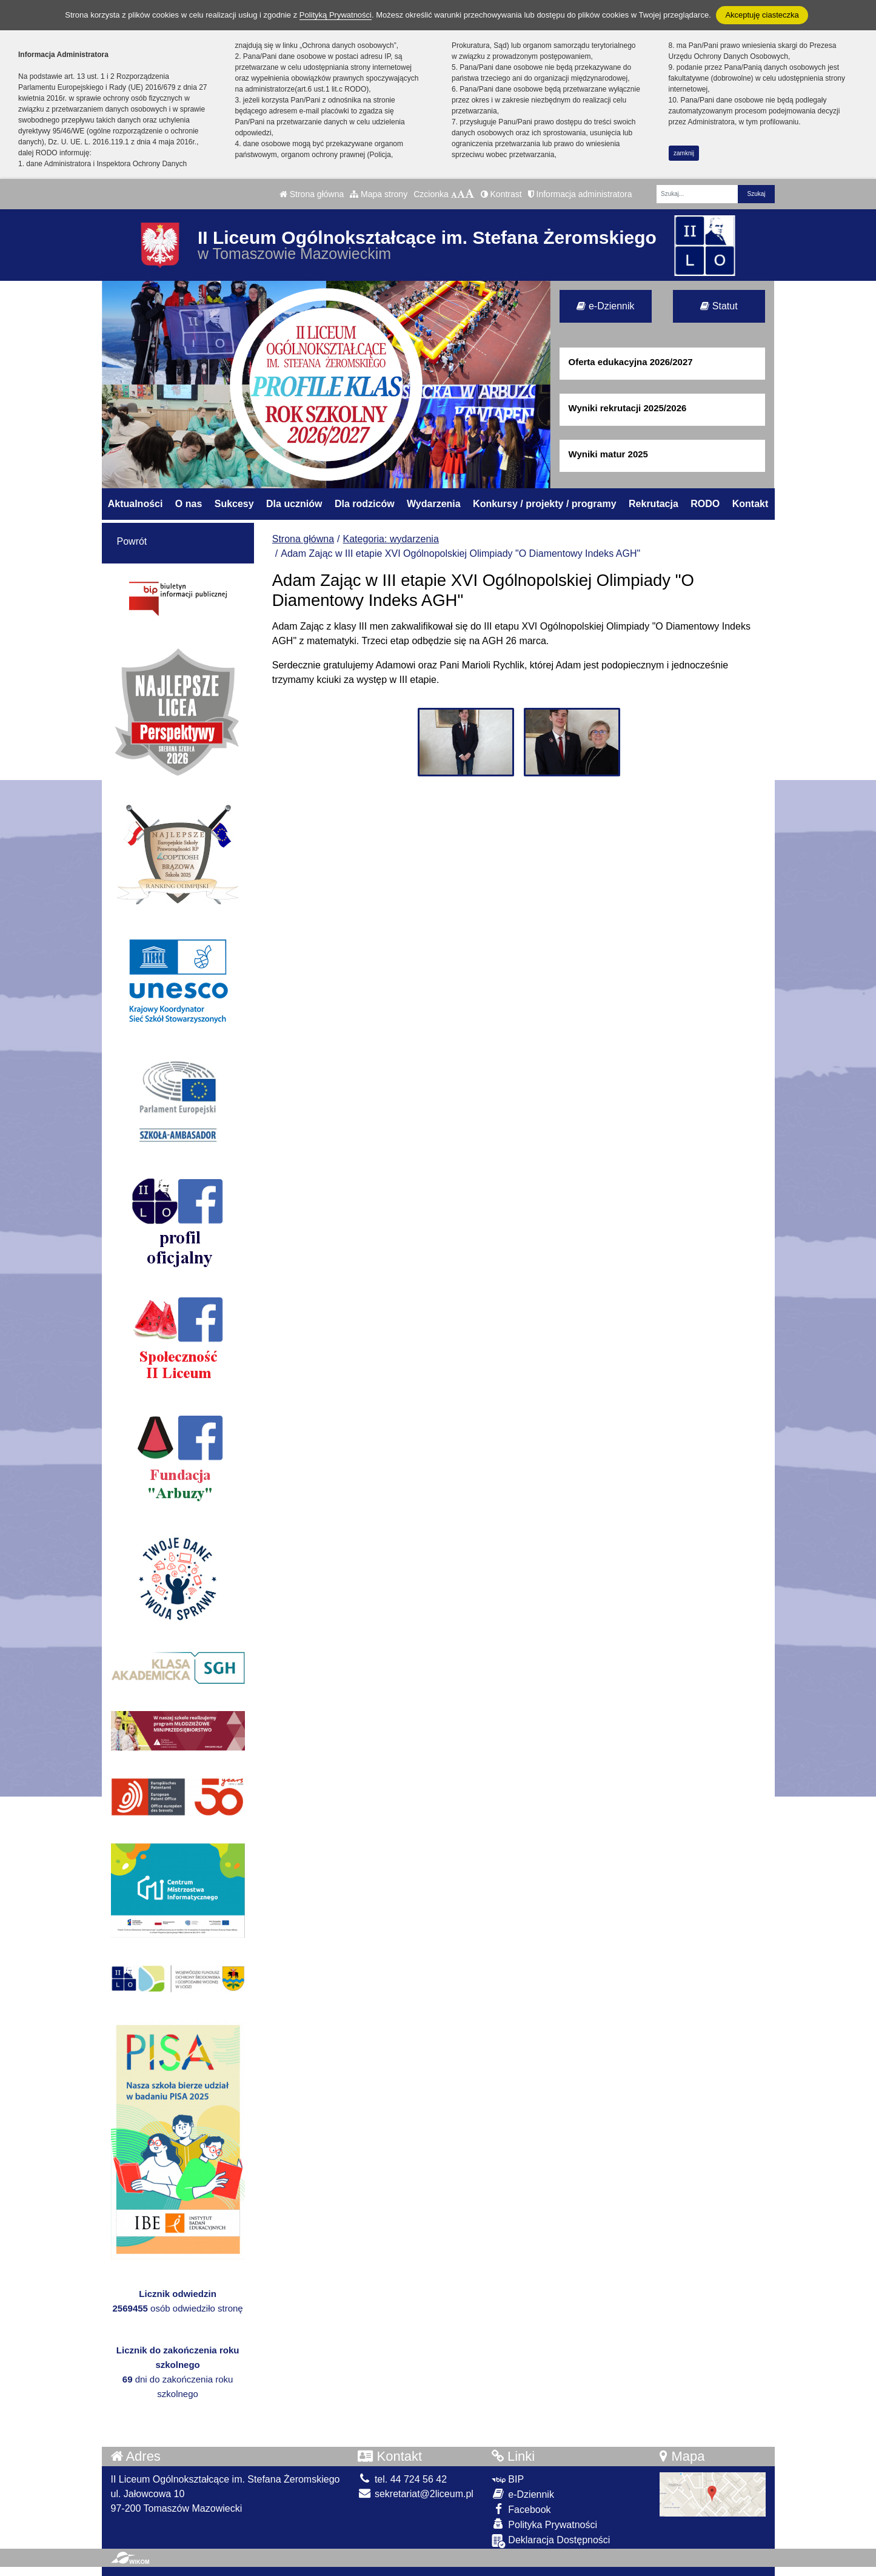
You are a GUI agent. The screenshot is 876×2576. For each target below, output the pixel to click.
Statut (718, 306)
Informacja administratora (580, 194)
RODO (705, 504)
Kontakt (750, 504)
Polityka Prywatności (544, 2524)
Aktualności (135, 504)
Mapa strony (378, 194)
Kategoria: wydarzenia (391, 539)
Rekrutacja (653, 504)
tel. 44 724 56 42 (402, 2479)
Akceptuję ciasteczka (761, 14)
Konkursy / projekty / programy (545, 504)
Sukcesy (234, 504)
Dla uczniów (294, 504)
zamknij (684, 153)
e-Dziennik (605, 306)
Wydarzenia (434, 504)
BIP (508, 2479)
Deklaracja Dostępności (551, 2541)
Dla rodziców (365, 504)
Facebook (521, 2509)
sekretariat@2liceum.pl (415, 2494)
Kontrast (501, 194)
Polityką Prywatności (335, 14)
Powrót (132, 541)
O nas (188, 504)
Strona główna (311, 194)
